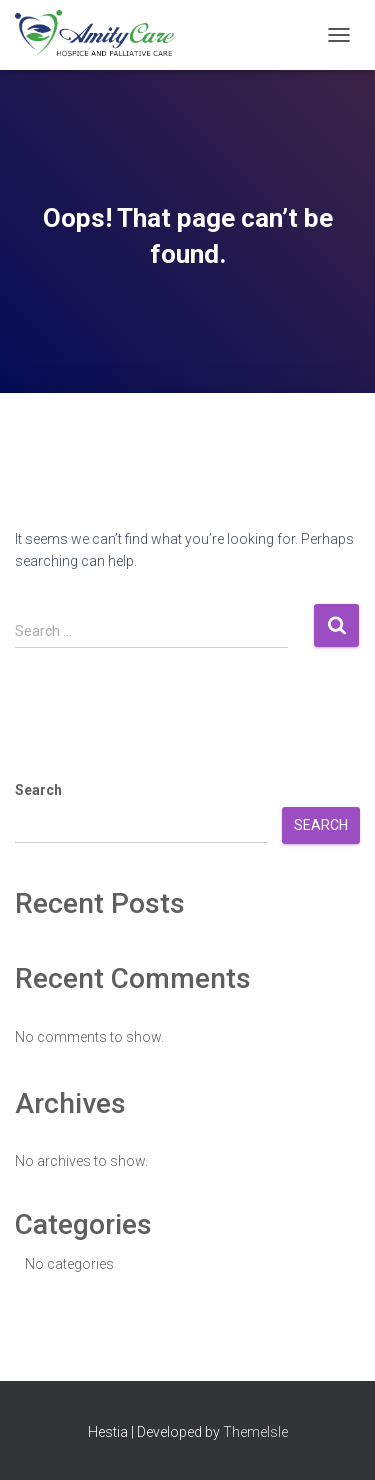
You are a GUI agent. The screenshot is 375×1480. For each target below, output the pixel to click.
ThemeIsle (255, 1432)
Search (38, 790)
